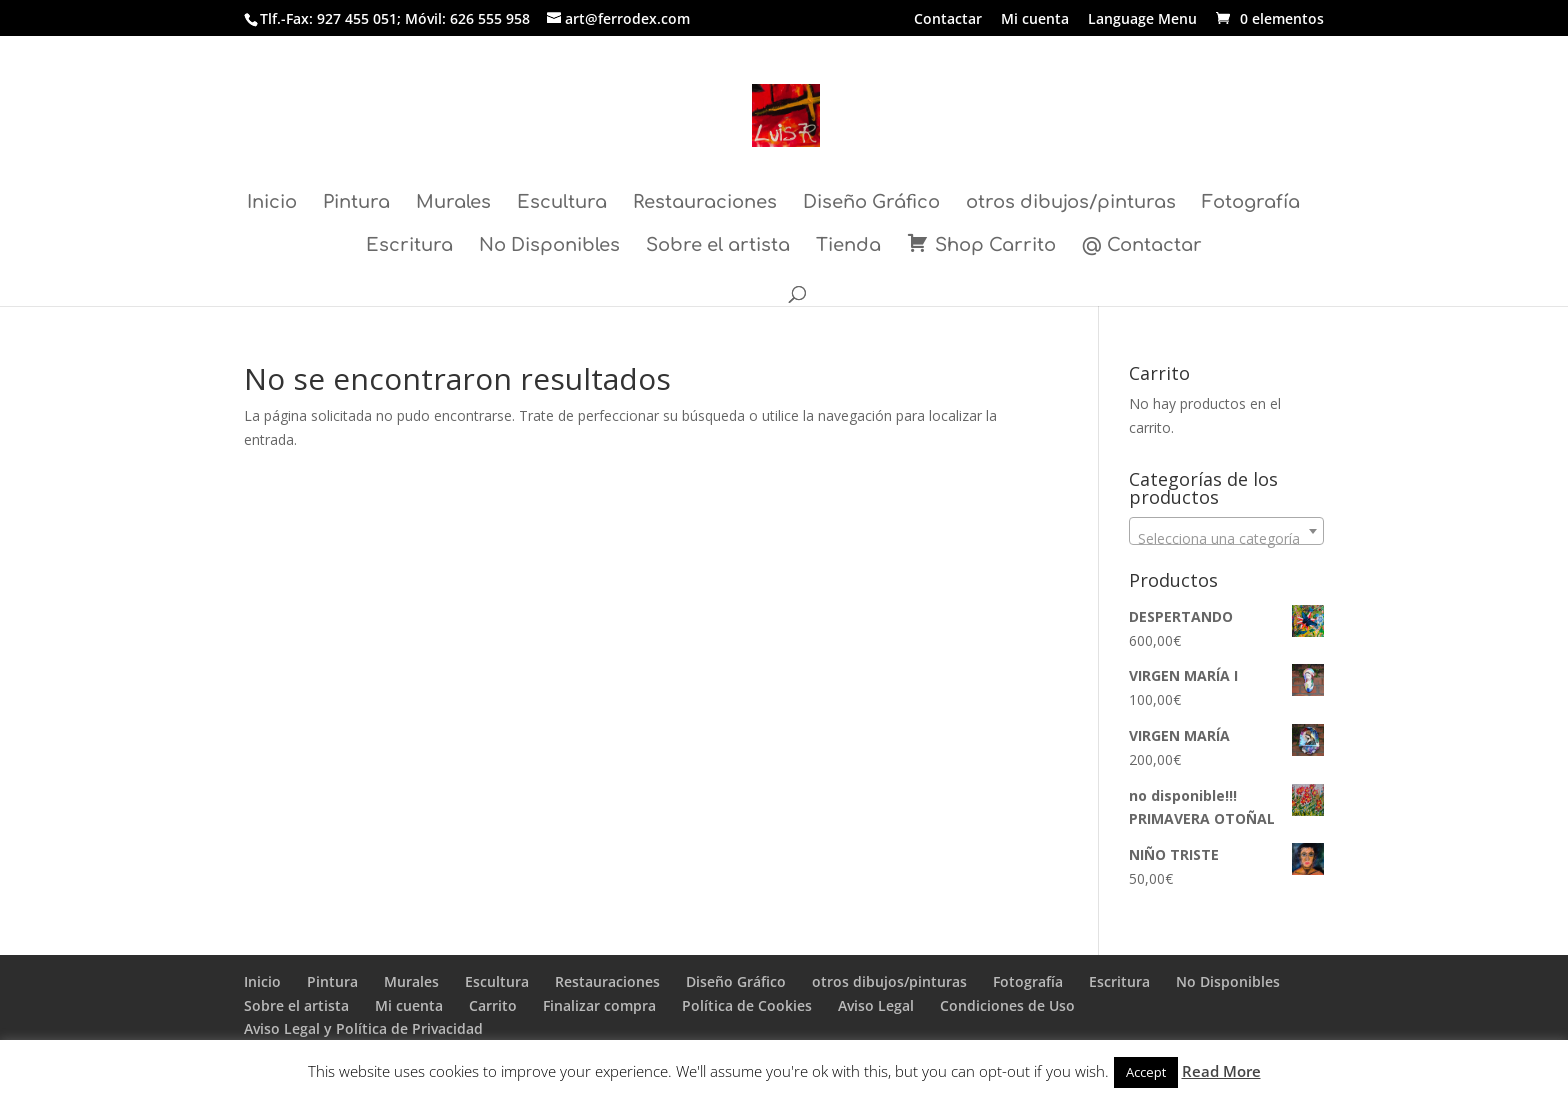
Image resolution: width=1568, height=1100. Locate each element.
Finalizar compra (599, 1005)
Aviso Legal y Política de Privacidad (363, 1028)
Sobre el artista (718, 246)
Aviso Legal (876, 1005)
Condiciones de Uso (1007, 1005)
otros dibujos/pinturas (1071, 203)
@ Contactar (1142, 246)
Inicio (272, 203)
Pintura (356, 203)
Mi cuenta (1035, 20)
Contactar (948, 20)
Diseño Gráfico (871, 203)
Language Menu (1142, 20)
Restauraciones (705, 203)
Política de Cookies (747, 1005)
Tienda (848, 246)
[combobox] (1226, 531)
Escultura (562, 203)
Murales (453, 203)
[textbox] (1226, 539)
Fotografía (1251, 203)
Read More (1221, 1071)
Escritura (409, 246)
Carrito (493, 1005)
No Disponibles (549, 246)
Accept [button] (1146, 1072)
